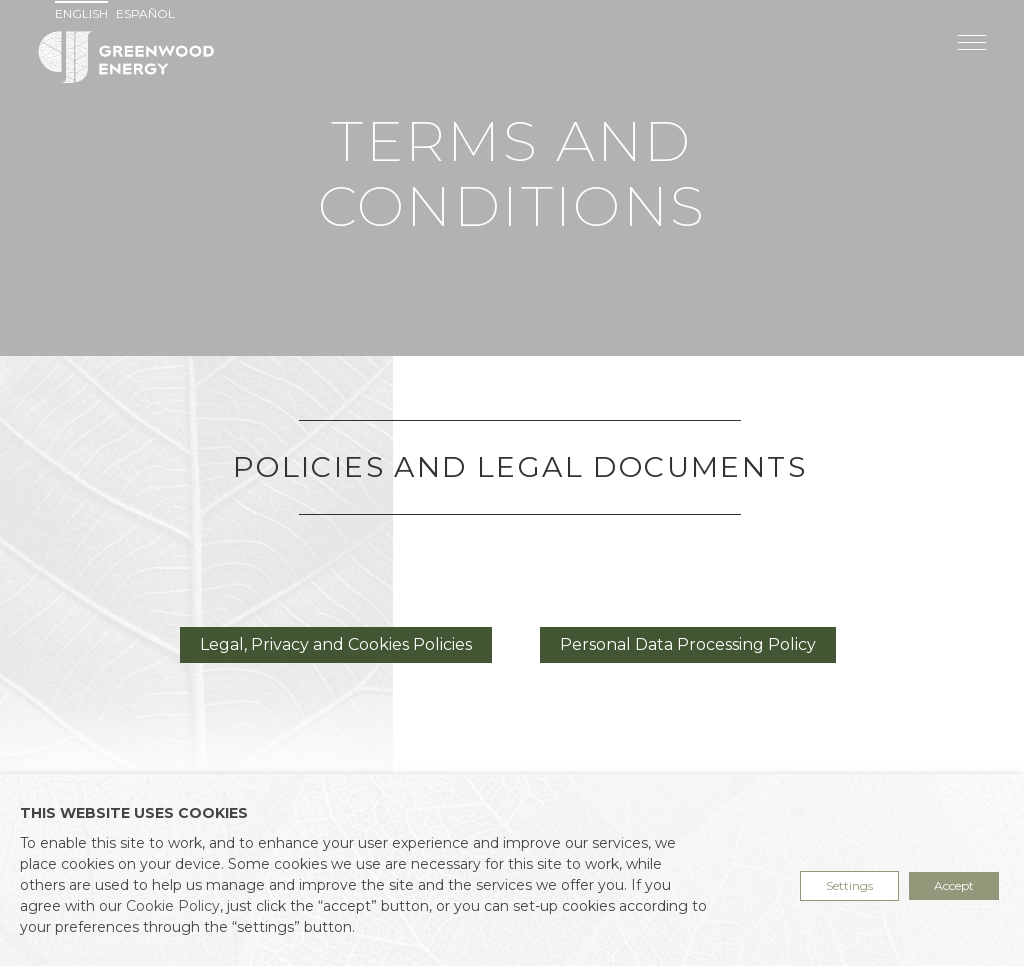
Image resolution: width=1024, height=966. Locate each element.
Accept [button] (954, 885)
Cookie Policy (173, 906)
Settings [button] (849, 885)
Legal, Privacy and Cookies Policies (336, 644)
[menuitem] (84, 13)
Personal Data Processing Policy (688, 644)
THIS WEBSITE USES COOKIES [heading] (134, 813)
